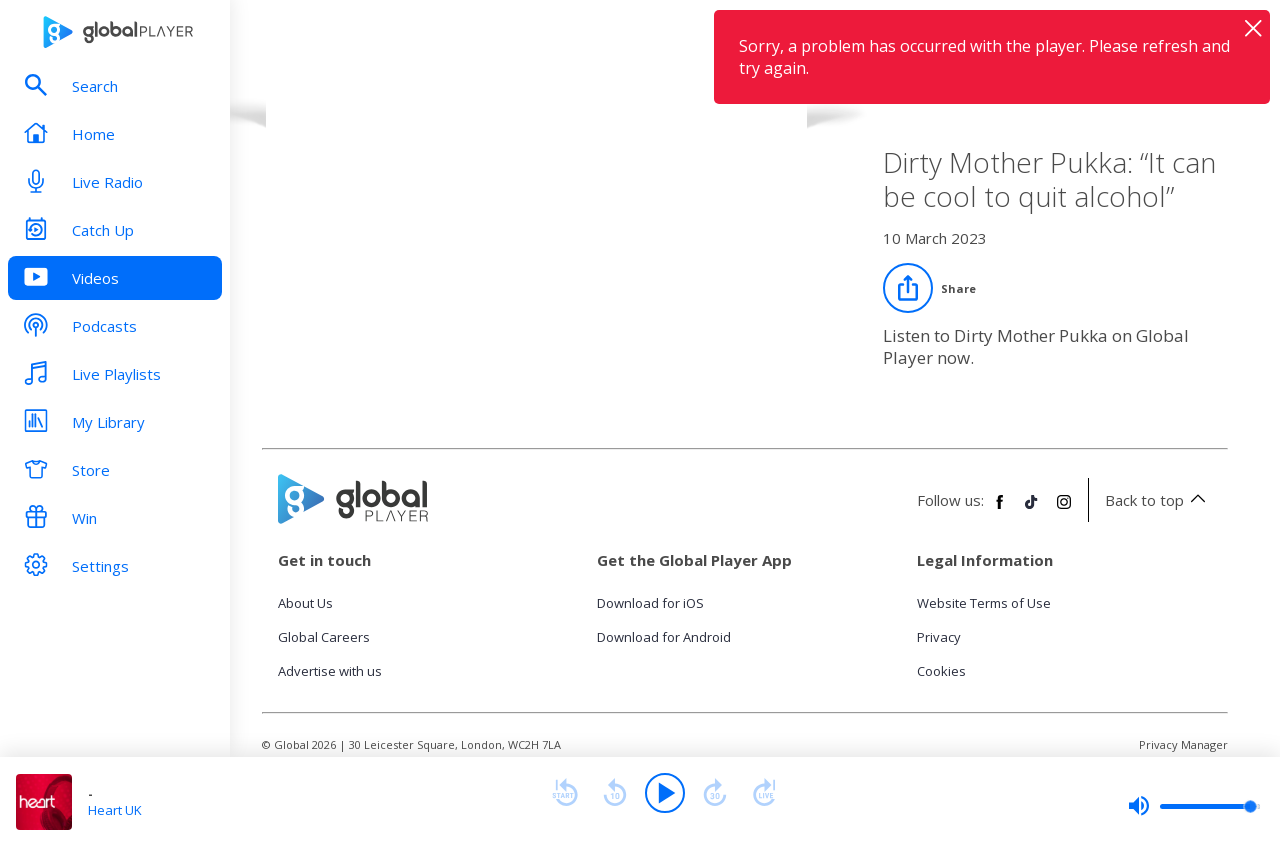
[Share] (929, 288)
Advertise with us (330, 671)
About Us (305, 603)
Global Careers (324, 637)
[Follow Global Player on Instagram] (1064, 510)
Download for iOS (650, 603)
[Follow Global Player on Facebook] (1000, 510)
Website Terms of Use (984, 603)
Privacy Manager (1183, 744)
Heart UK (115, 810)
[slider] (1194, 806)
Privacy (939, 637)
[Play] (665, 793)
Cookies (941, 671)
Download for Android (664, 637)
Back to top (1158, 500)
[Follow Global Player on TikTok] (1032, 510)
